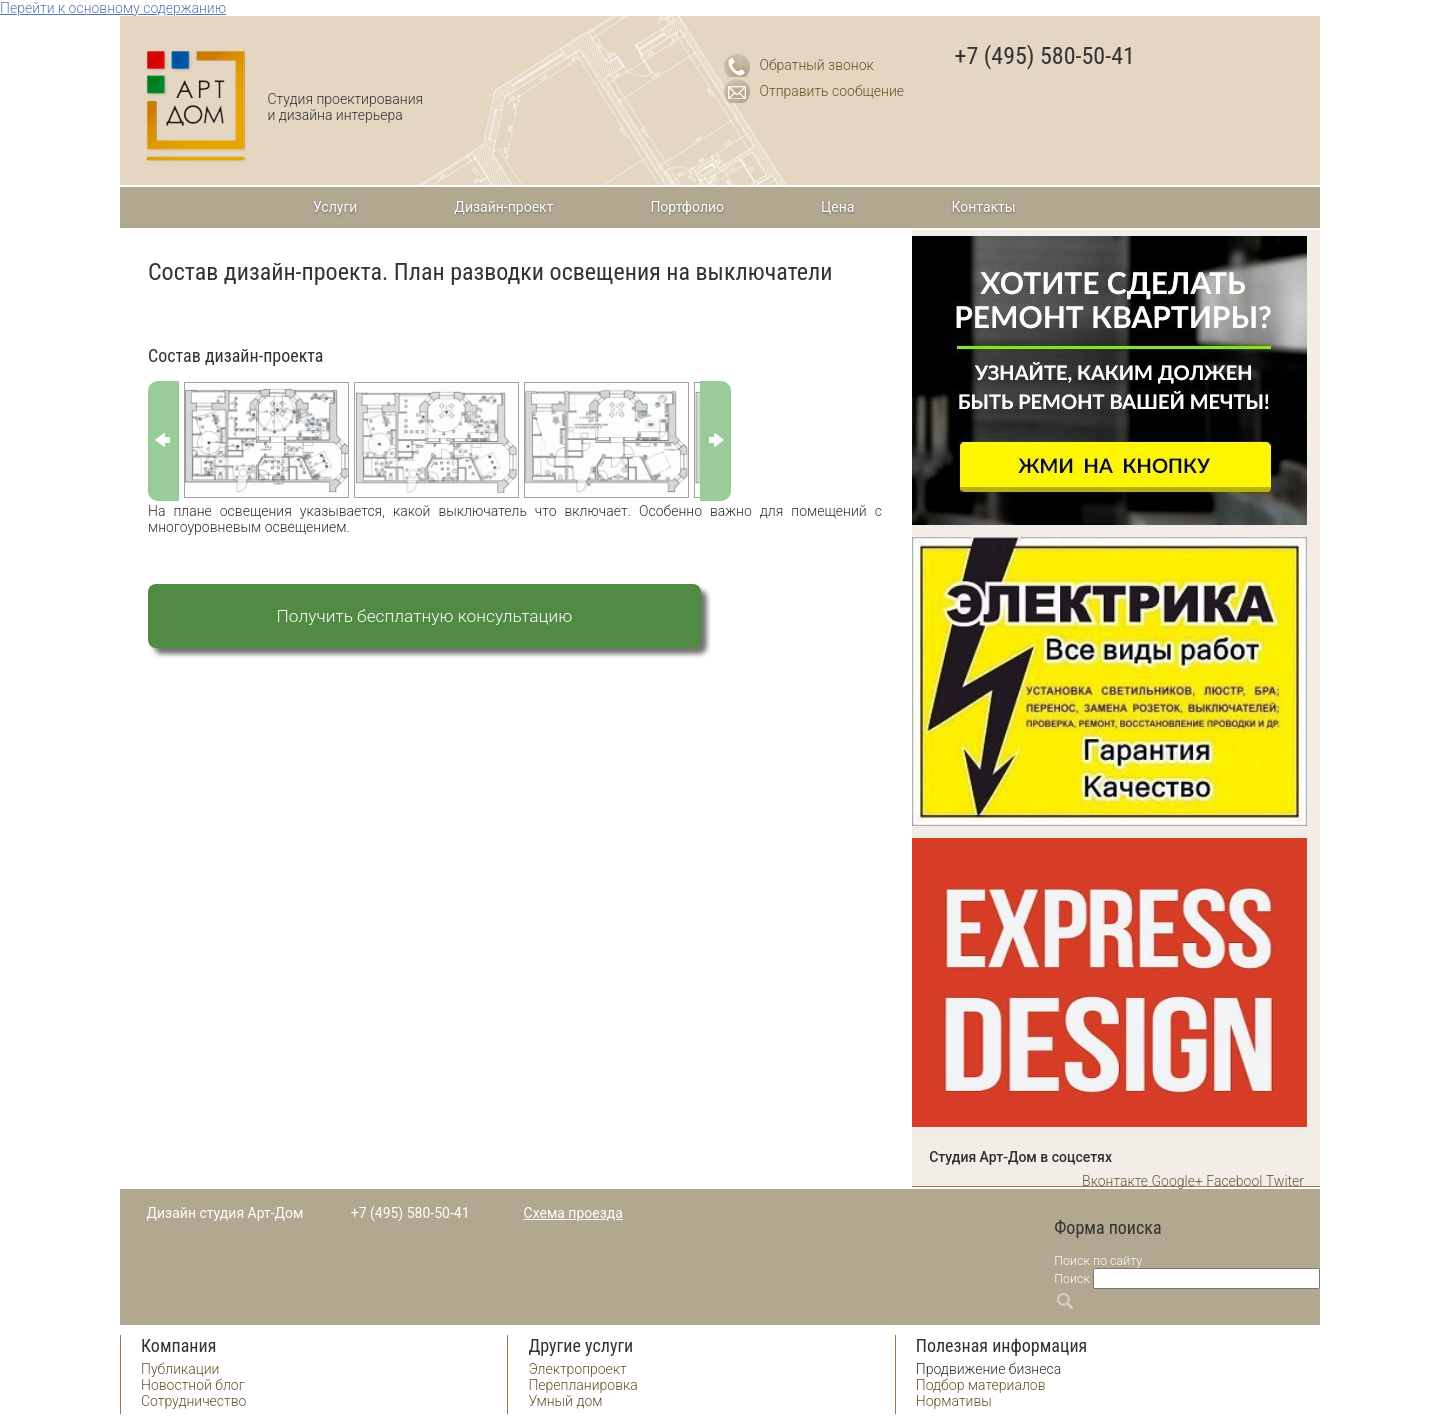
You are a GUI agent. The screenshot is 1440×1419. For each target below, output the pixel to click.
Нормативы (954, 1401)
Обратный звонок (817, 65)
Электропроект (577, 1369)
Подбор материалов (981, 1385)
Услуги (335, 207)
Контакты (983, 207)
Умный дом (565, 1401)
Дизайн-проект (503, 207)
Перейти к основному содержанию (113, 8)
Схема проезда (573, 1213)
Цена (837, 207)
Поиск (1072, 1278)
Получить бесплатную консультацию (425, 616)
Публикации (180, 1369)
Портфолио (687, 207)
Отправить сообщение (832, 91)
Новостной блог (193, 1385)
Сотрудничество (193, 1401)
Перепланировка (582, 1385)
